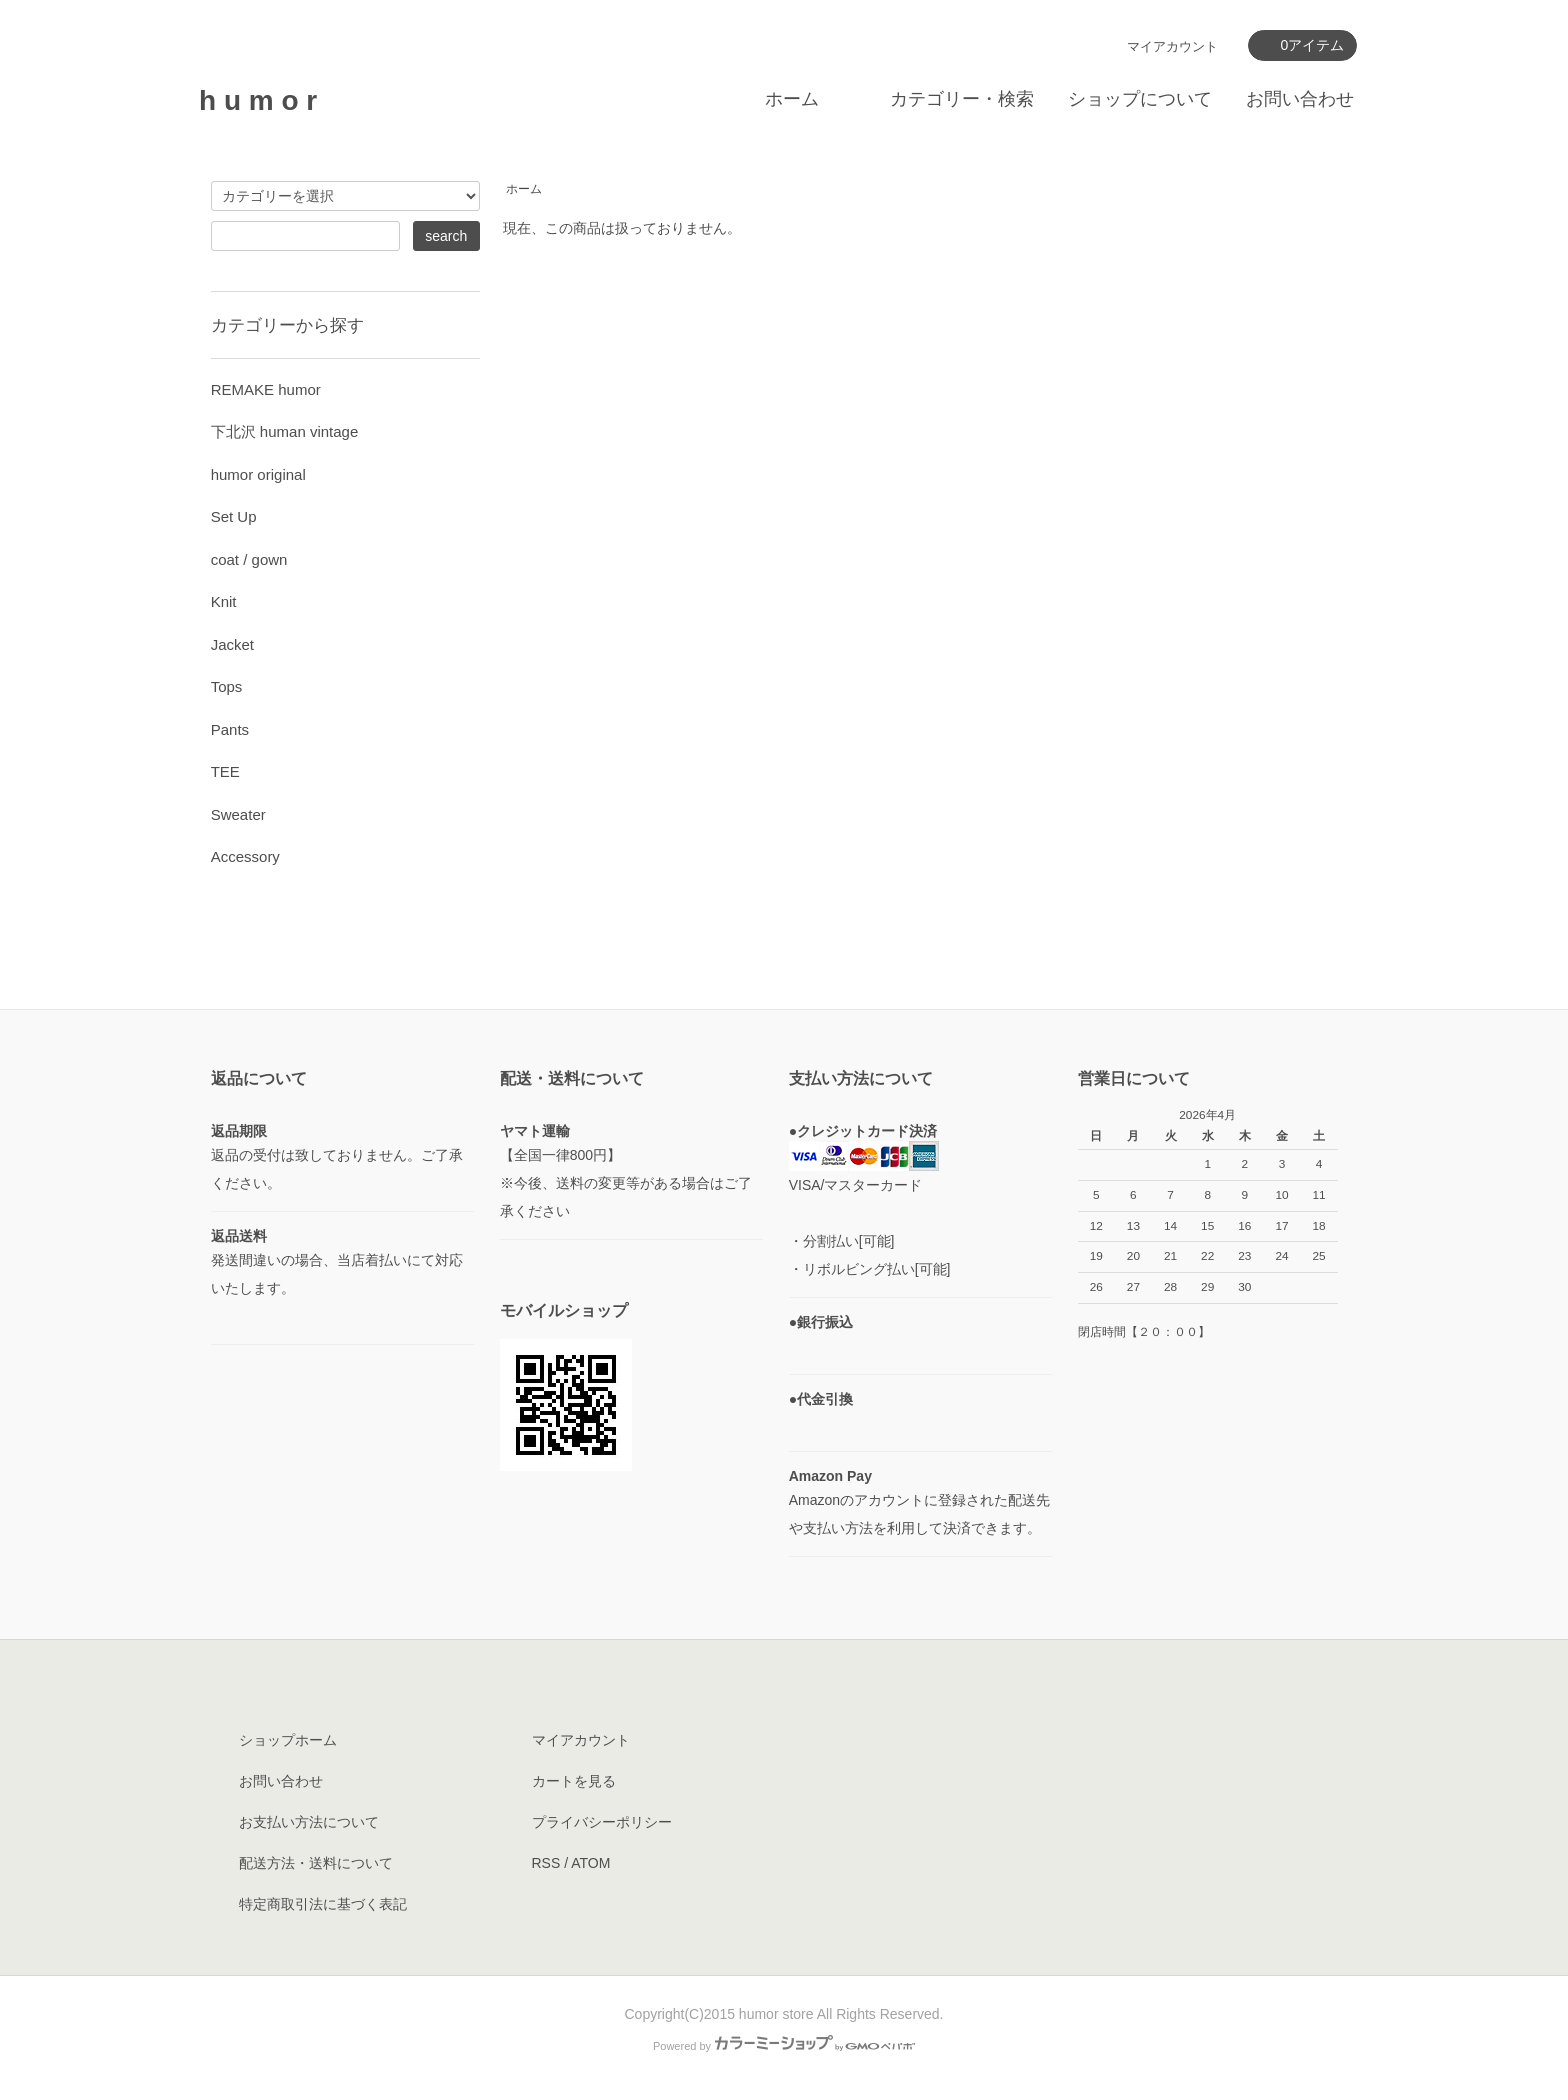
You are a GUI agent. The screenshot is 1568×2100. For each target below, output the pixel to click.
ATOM (590, 1863)
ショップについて (1140, 99)
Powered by (784, 2046)
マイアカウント (1172, 46)
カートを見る (574, 1781)
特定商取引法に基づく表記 (323, 1904)
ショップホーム (288, 1740)
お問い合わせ (1300, 99)
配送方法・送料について (316, 1863)
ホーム (792, 99)
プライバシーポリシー (602, 1822)
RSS (546, 1863)
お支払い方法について (309, 1822)
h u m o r (258, 100)
